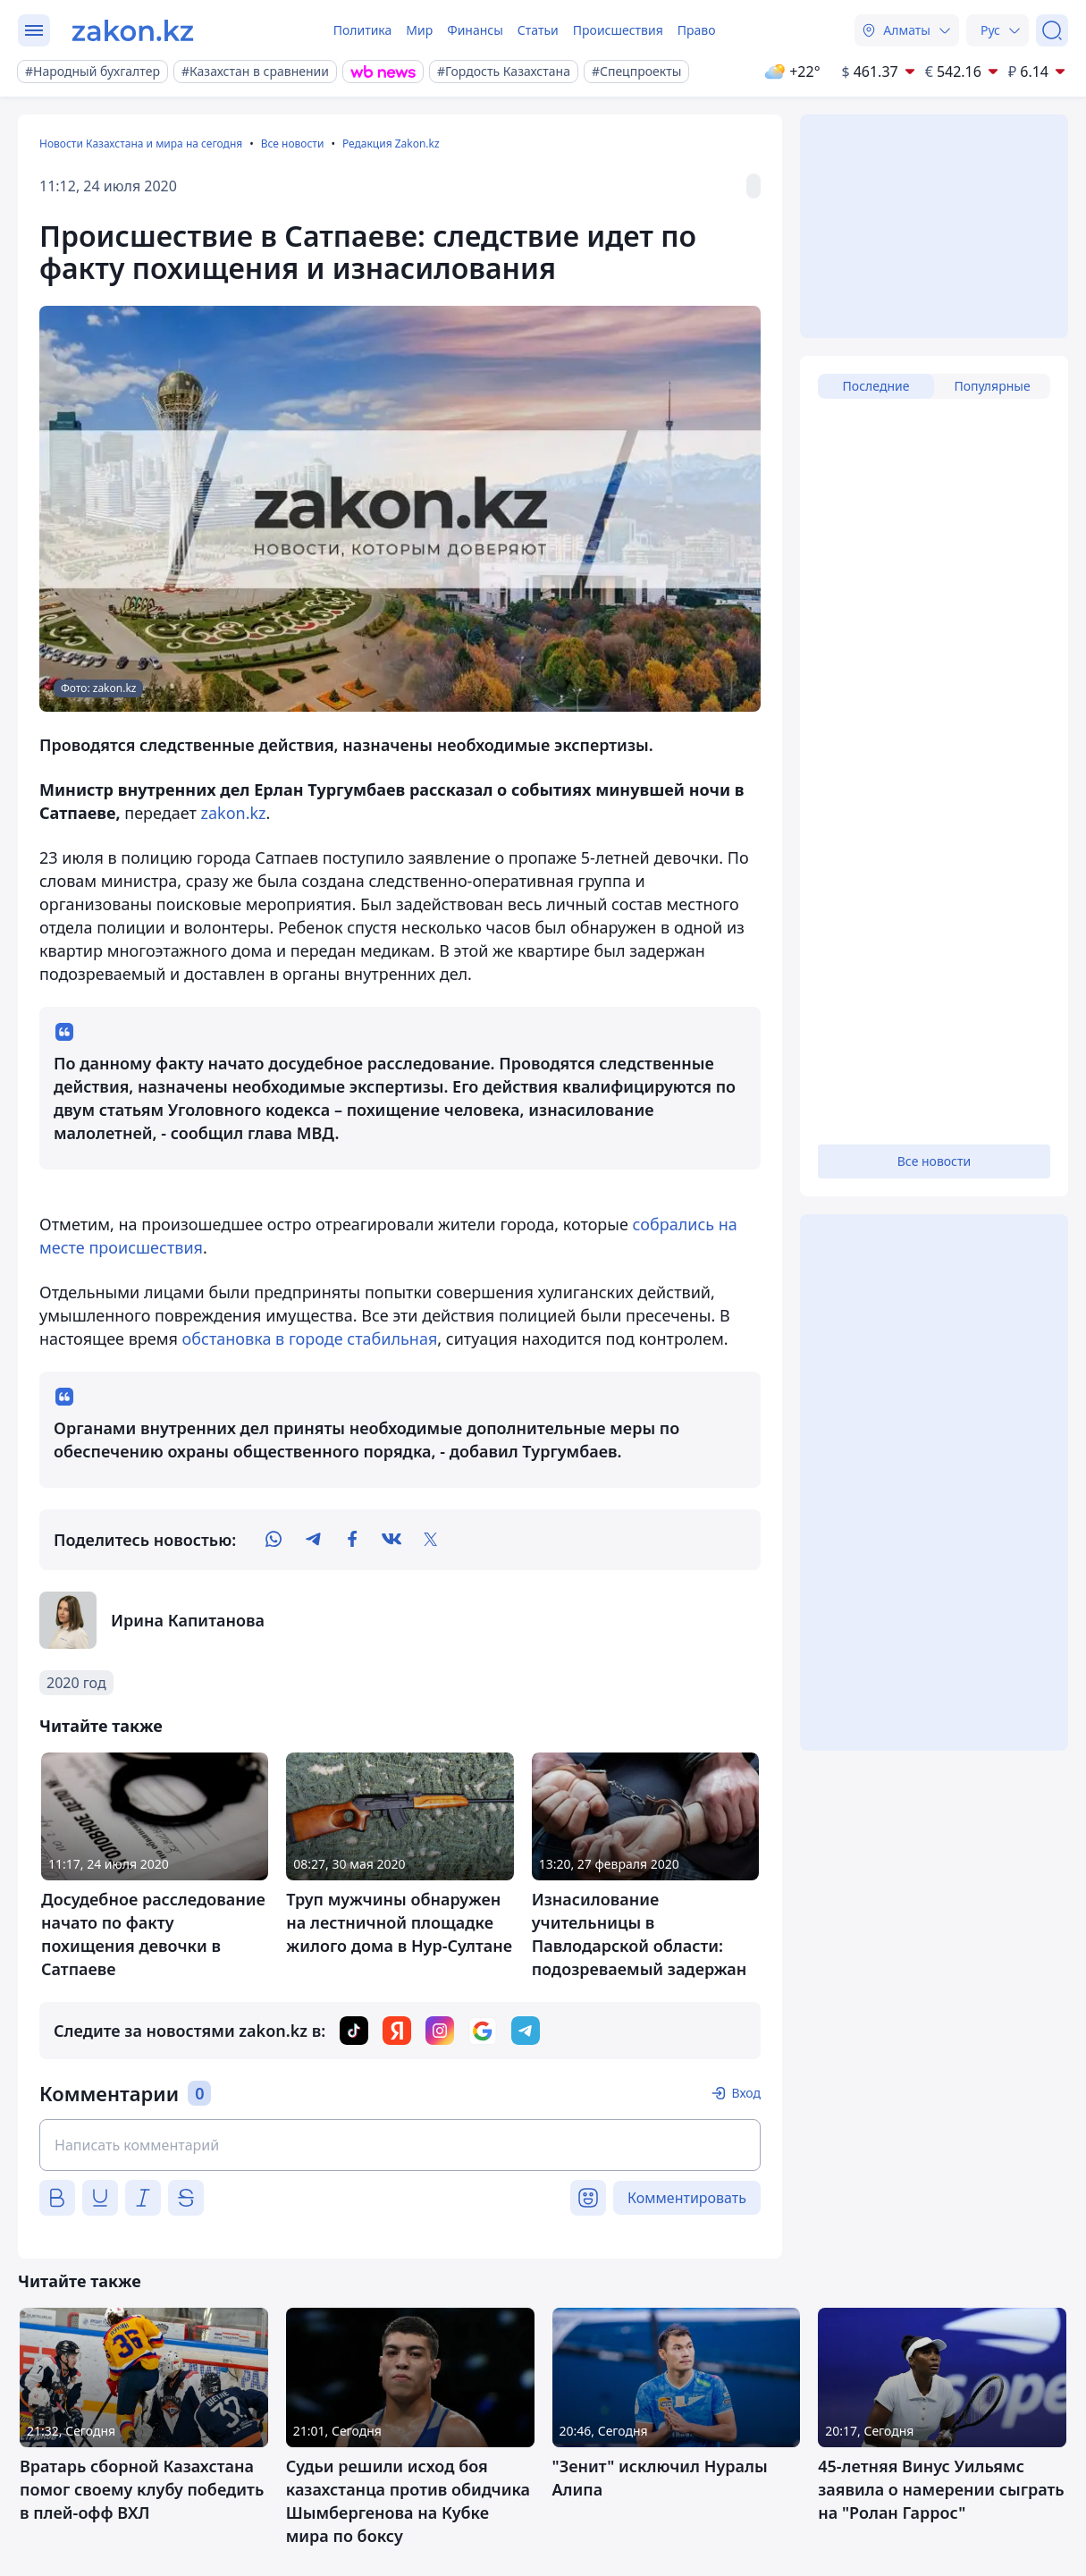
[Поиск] (1052, 30)
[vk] (391, 1540)
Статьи (538, 29)
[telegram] (313, 1540)
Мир (419, 29)
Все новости (292, 143)
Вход (746, 2092)
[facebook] (352, 1540)
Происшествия (618, 29)
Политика (362, 29)
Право (697, 29)
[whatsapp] (273, 1540)
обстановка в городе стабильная (310, 1338)
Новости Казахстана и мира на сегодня (140, 143)
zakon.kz (232, 812)
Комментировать (686, 2198)
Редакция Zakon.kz (391, 143)
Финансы (475, 29)
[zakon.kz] (133, 30)
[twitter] (431, 1540)
